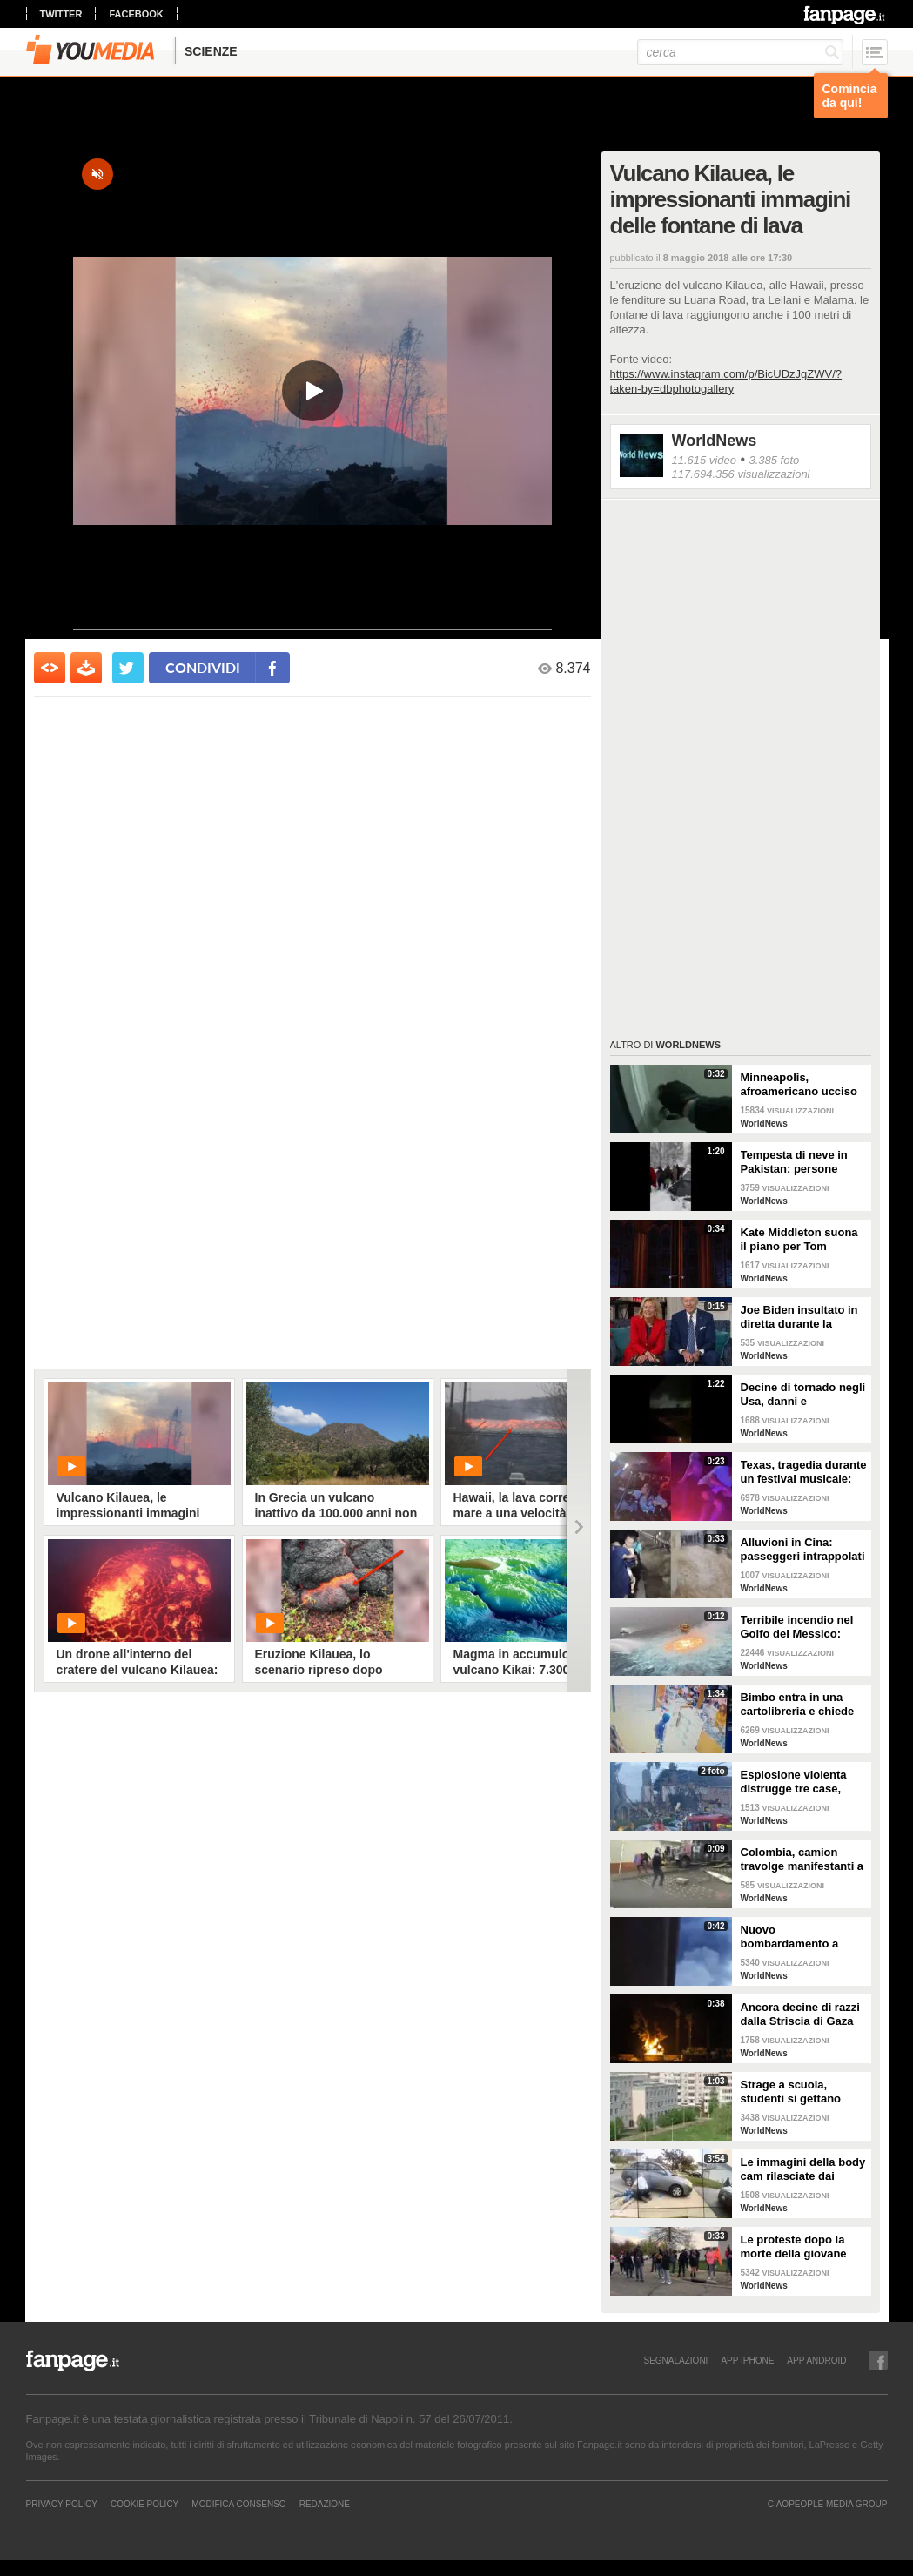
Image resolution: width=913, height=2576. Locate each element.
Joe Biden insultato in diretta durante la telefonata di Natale (799, 1317)
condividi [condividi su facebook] (202, 667)
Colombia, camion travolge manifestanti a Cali (802, 1859)
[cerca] (740, 52)
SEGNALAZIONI (675, 2360)
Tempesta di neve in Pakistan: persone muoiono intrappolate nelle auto (798, 1162)
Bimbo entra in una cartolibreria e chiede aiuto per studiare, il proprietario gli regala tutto (799, 1704)
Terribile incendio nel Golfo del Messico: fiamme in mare (797, 1627)
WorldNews (714, 440)
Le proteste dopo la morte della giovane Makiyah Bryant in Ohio (803, 2247)
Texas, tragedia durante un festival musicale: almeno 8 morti (804, 1472)
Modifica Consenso (238, 2503)
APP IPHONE (747, 2360)
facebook (136, 14)
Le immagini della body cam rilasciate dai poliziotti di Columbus (803, 2169)
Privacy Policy (61, 2503)
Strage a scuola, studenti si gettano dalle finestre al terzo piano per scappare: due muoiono (797, 2092)
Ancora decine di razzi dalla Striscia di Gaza (800, 2014)
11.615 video (704, 460)
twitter (61, 14)
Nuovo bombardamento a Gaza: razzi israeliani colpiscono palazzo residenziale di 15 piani (802, 1937)
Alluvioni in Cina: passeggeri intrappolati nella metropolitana (803, 1550)
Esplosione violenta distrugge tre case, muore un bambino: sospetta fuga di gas (795, 1782)
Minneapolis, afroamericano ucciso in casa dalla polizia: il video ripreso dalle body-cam (800, 1085)
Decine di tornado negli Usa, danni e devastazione (803, 1395)
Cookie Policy (144, 2503)
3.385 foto (774, 460)
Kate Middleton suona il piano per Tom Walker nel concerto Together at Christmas (800, 1240)
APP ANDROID (816, 2360)
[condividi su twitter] (128, 667)
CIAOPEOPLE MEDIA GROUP (828, 2503)
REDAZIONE (324, 2503)
